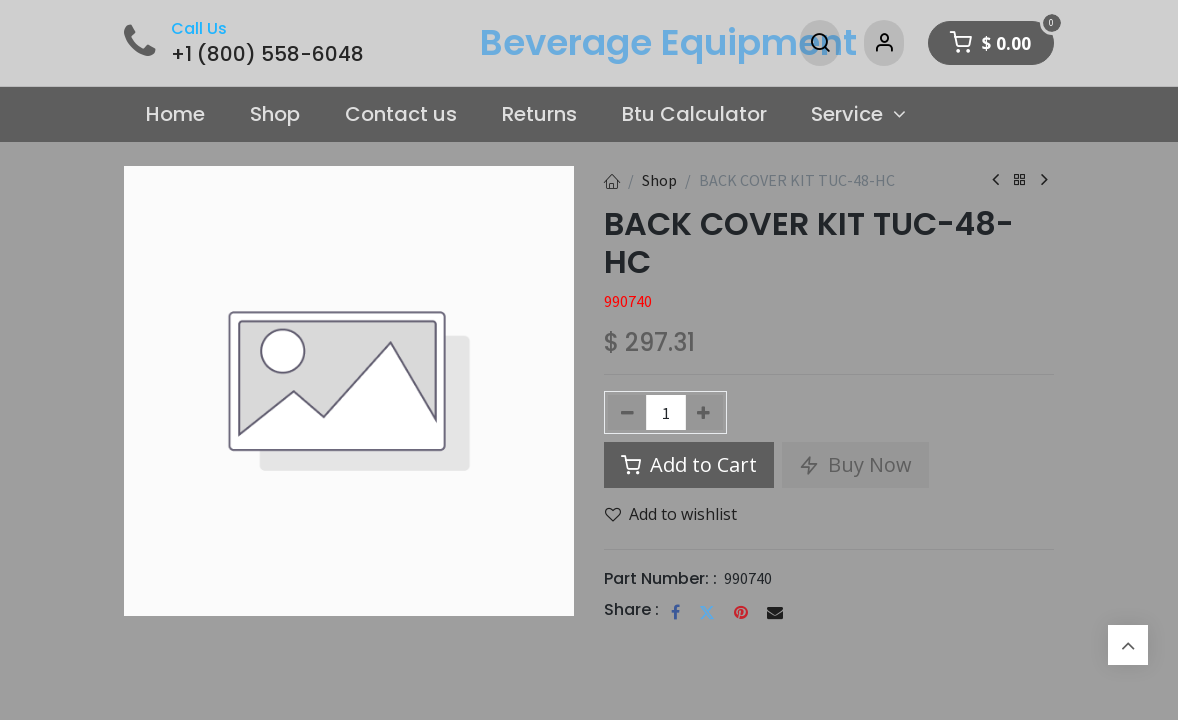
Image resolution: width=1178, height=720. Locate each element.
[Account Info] (884, 43)
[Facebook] (675, 612)
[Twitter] (707, 612)
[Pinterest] (741, 612)
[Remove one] (627, 412)
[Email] (775, 612)
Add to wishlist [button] (671, 514)
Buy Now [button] (855, 464)
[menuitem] (176, 115)
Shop (659, 180)
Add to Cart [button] (689, 464)
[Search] (820, 43)
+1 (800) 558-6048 (267, 54)
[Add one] (704, 412)
